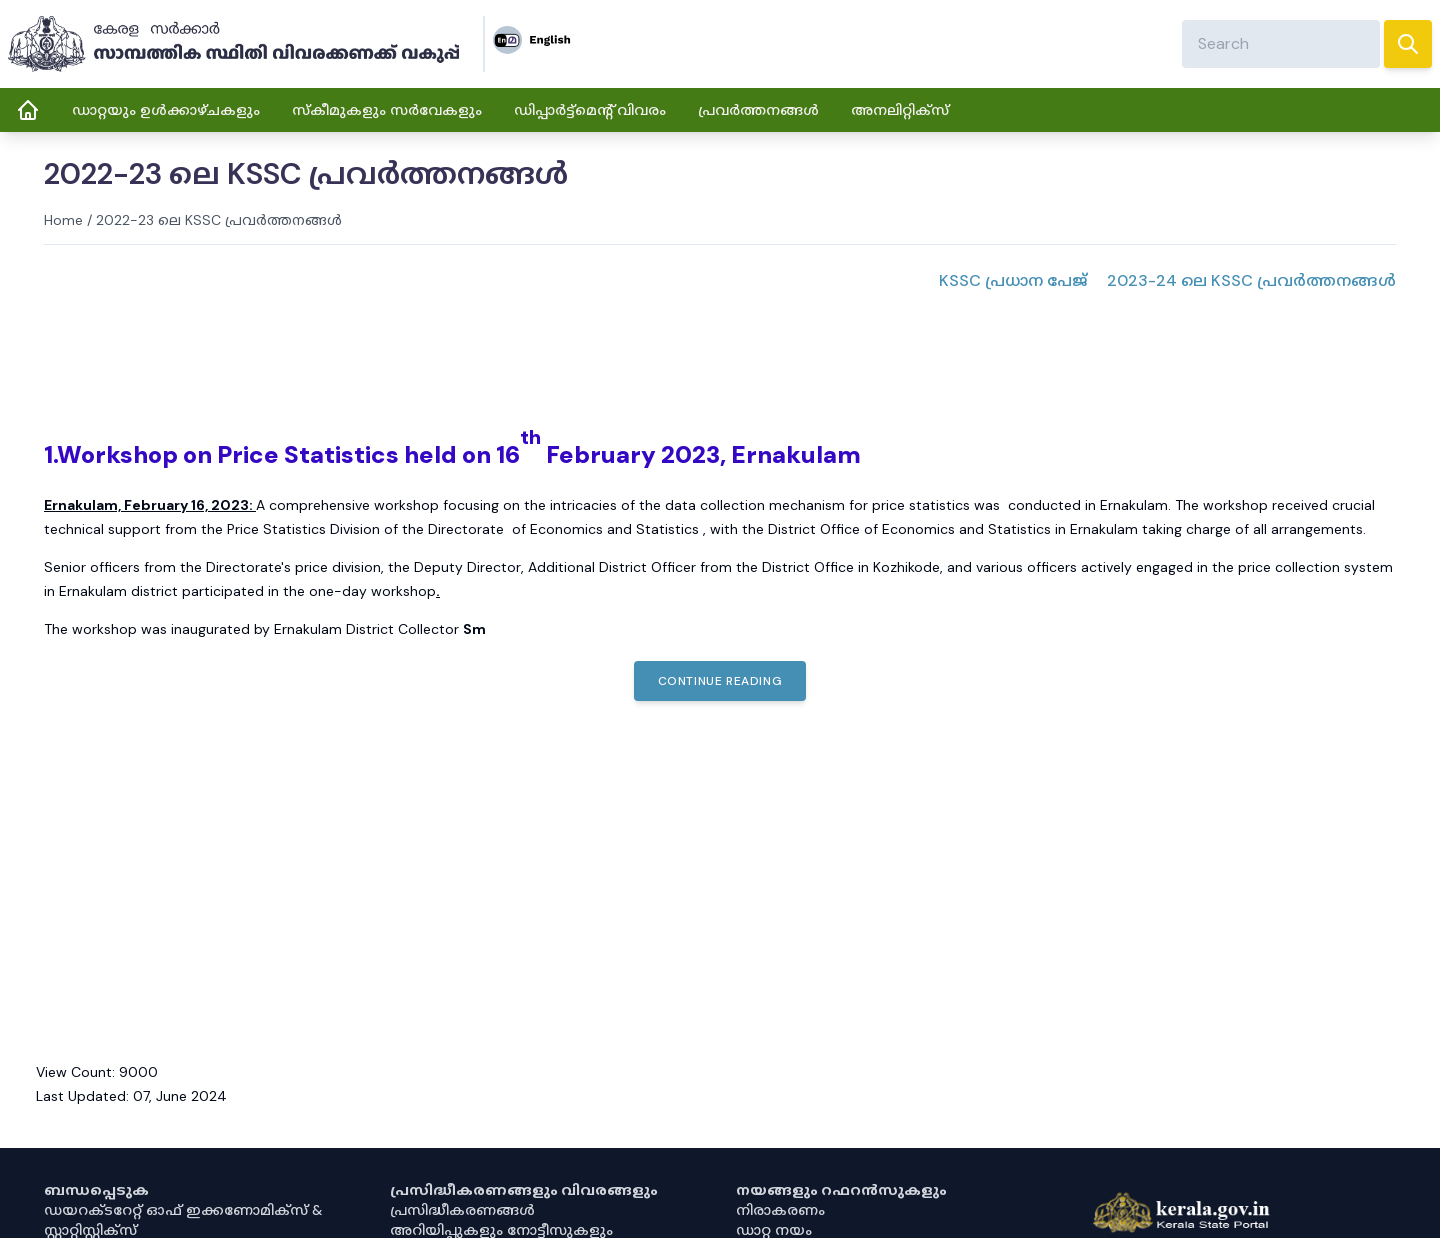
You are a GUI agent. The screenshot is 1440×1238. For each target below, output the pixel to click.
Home (63, 220)
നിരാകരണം (780, 1210)
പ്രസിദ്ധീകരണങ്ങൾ (462, 1210)
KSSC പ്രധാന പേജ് (1013, 280)
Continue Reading (720, 681)
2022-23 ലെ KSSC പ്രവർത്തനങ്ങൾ (219, 220)
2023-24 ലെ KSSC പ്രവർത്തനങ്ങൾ (1251, 280)
